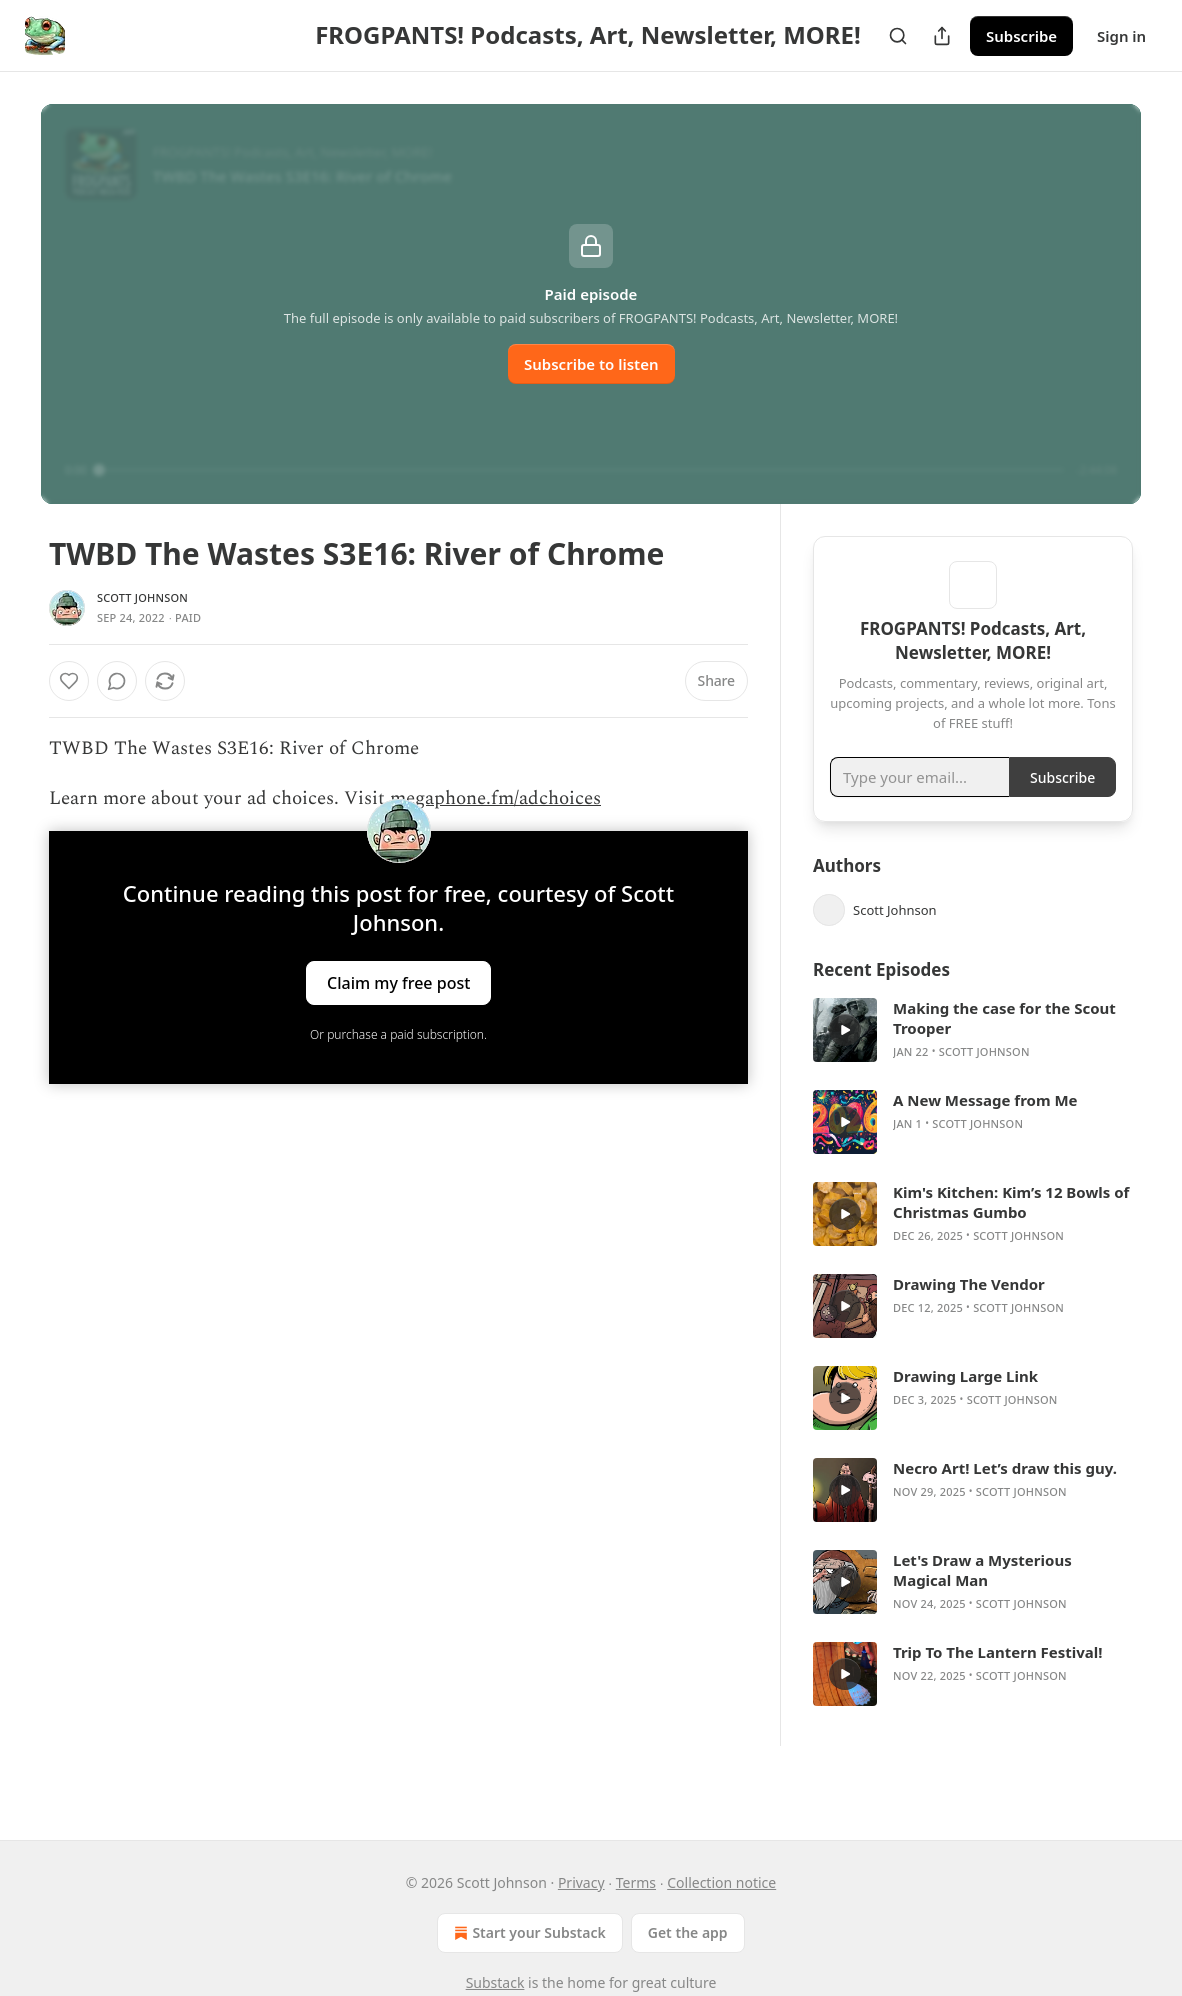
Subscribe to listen (591, 364)
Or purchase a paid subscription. (398, 1034)
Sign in (1121, 36)
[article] (973, 1059)
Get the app (688, 1932)
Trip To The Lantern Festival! (998, 1681)
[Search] (898, 36)
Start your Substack (527, 1933)
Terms (636, 1882)
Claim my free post (398, 982)
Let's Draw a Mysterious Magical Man (982, 1599)
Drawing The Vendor (969, 1313)
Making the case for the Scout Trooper (1004, 1047)
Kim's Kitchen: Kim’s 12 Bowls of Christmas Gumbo (1011, 1231)
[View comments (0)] (117, 681)
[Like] (69, 681)
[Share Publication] (942, 36)
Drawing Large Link (965, 1405)
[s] (845, 1059)
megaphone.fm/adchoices (495, 798)
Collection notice (721, 1882)
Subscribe (1021, 36)
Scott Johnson (142, 597)
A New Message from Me (985, 1129)
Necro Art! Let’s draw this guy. (1005, 1497)
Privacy (581, 1882)
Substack (495, 1982)
